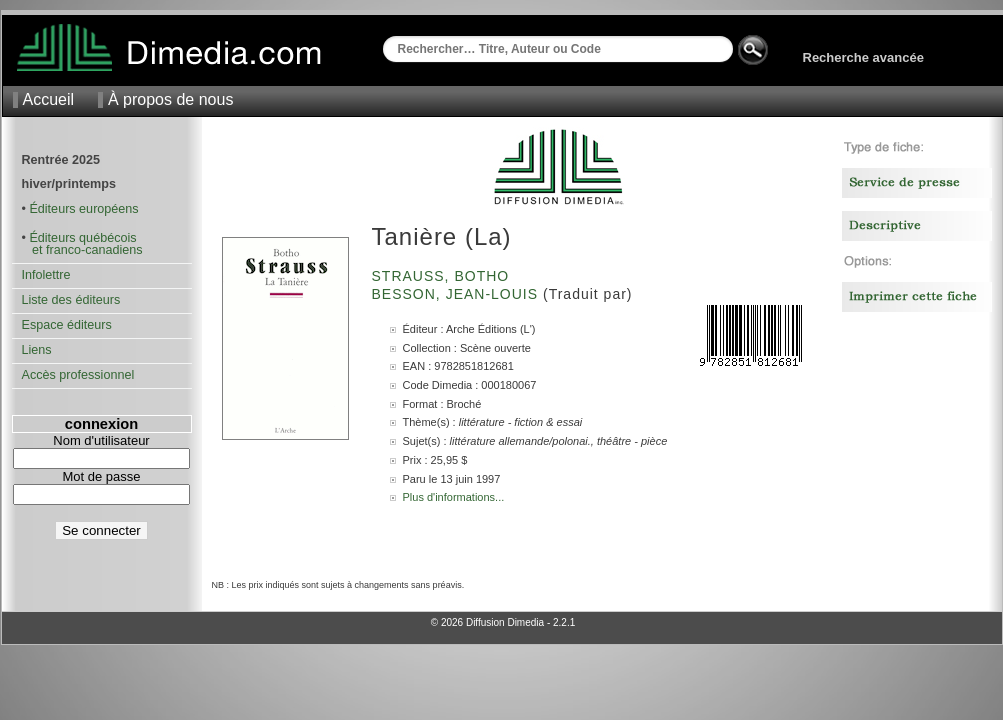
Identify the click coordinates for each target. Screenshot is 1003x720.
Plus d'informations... (454, 497)
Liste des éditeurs (71, 300)
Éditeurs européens (83, 209)
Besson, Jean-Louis (457, 294)
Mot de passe (101, 476)
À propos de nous (170, 99)
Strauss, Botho (443, 276)
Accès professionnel (78, 375)
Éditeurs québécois (82, 238)
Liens (37, 350)
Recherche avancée (863, 57)
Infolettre (46, 275)
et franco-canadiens (82, 250)
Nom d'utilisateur (101, 440)
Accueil (49, 99)
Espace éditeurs (67, 325)
